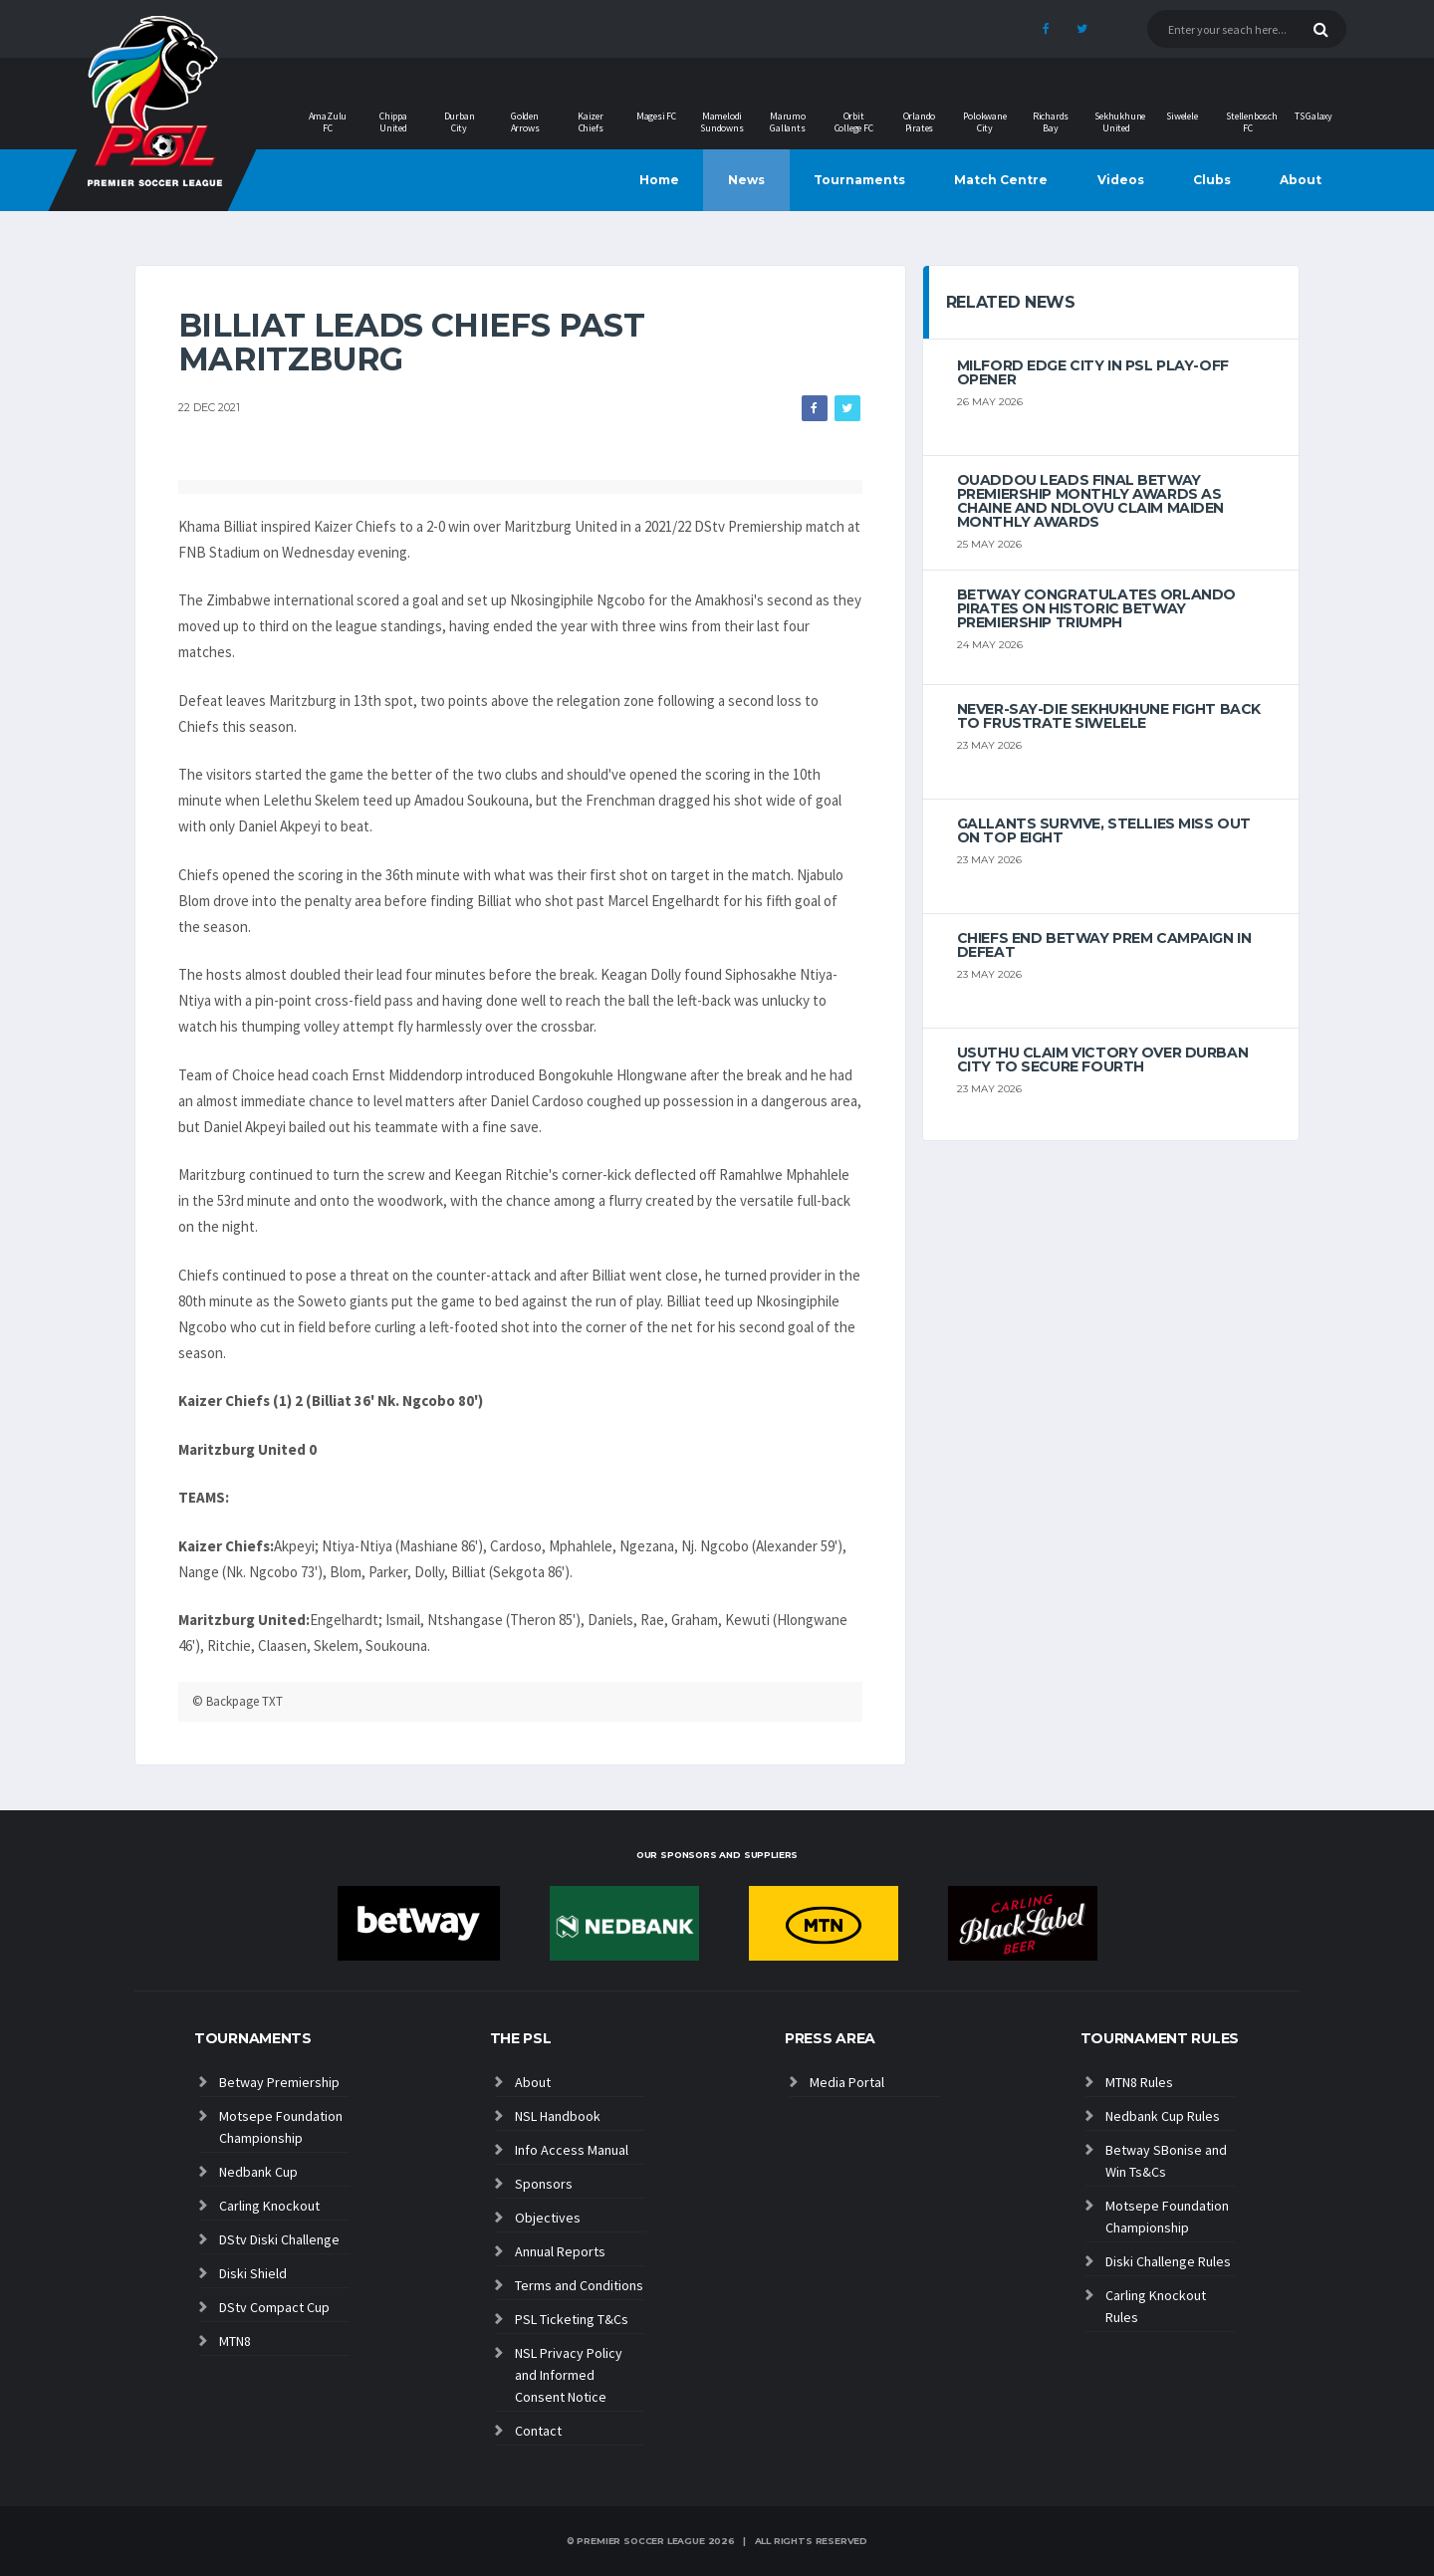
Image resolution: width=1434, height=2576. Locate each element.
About (1300, 179)
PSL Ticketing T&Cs (571, 2319)
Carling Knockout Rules (1155, 2306)
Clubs (1212, 179)
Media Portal (847, 2082)
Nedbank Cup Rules (1162, 2116)
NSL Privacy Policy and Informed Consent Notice (568, 2375)
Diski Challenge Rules (1168, 2261)
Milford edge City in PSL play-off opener (1093, 372)
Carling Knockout (269, 2206)
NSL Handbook (557, 2116)
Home (659, 179)
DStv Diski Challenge (279, 2239)
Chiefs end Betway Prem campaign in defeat (1104, 945)
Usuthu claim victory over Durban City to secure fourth (1103, 1059)
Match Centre (1001, 179)
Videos (1120, 179)
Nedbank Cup (258, 2172)
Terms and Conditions (579, 2285)
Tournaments (859, 179)
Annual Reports (560, 2251)
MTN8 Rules (1139, 2082)
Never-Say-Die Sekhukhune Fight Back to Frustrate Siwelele (1109, 716)
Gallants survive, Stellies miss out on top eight (1104, 830)
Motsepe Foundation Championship (281, 2127)
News (746, 179)
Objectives (548, 2217)
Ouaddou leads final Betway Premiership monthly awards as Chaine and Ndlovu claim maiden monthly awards (1090, 501)
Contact (538, 2431)
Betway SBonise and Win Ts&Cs (1166, 2161)
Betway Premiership (279, 2082)
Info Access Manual (571, 2150)
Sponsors (544, 2184)
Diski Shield (253, 2273)
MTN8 (235, 2341)
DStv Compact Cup (274, 2307)
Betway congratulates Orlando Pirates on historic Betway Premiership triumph (1096, 608)
